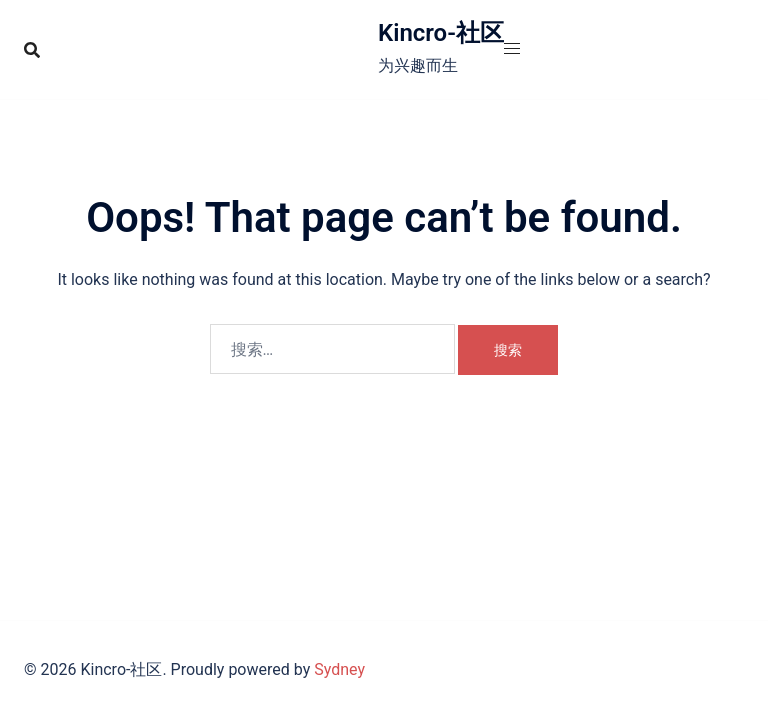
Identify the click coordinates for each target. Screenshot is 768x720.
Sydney (339, 669)
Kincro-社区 (441, 33)
